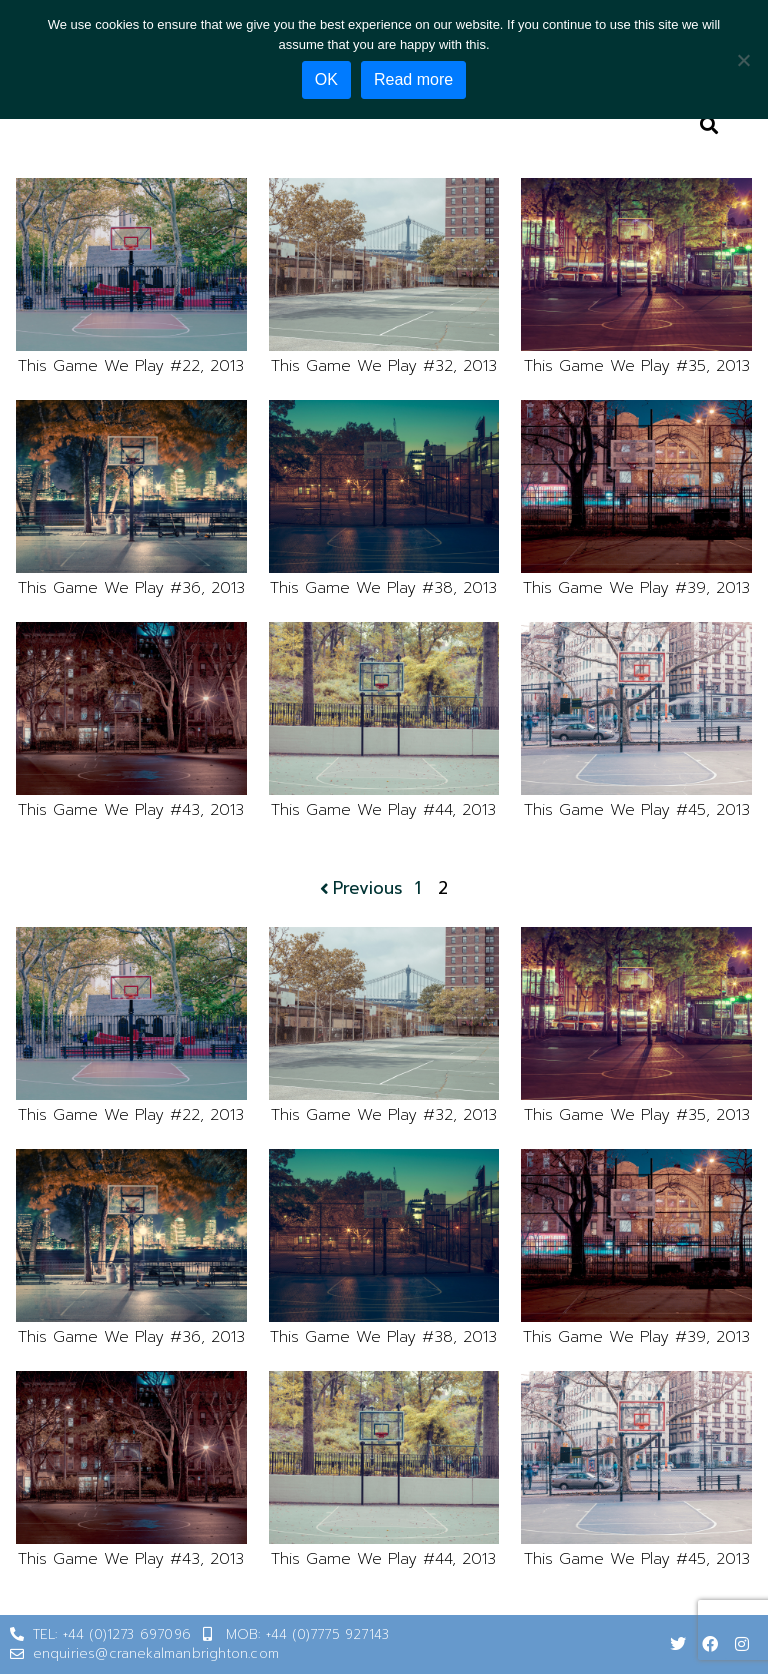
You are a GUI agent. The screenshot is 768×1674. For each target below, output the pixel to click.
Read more (413, 79)
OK (326, 79)
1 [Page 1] (418, 888)
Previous (359, 888)
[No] (743, 60)
